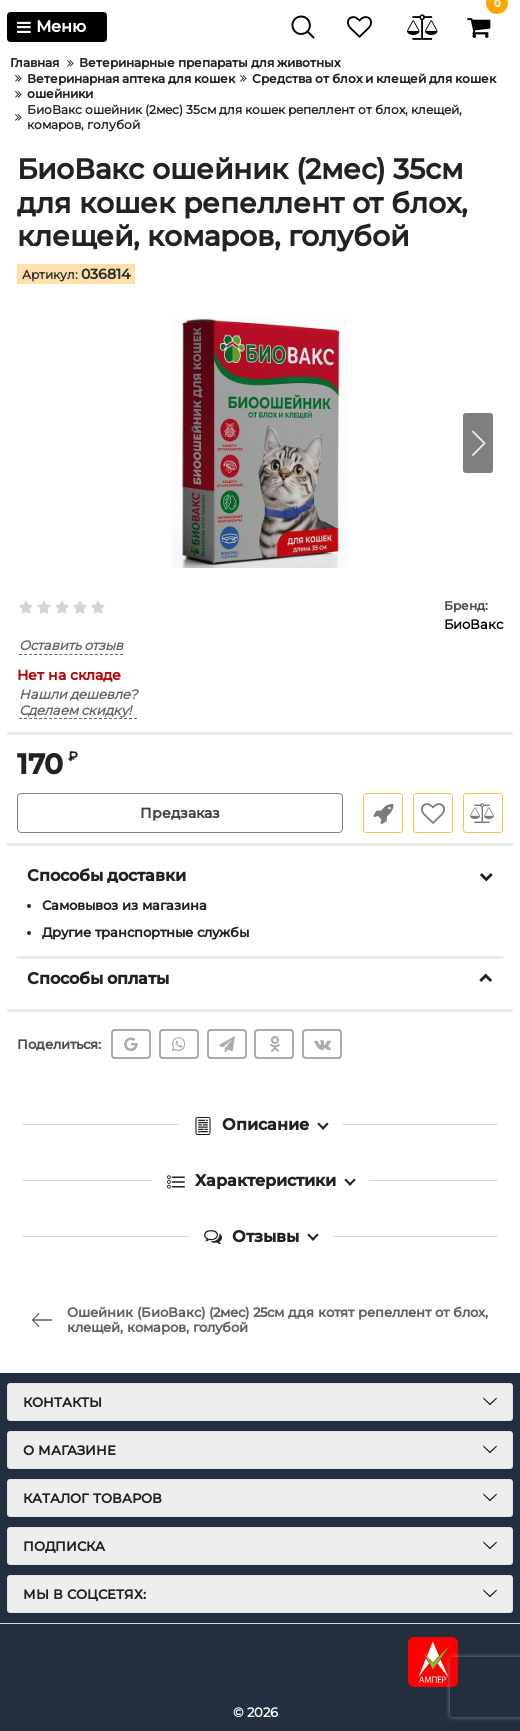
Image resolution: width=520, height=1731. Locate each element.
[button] (478, 443)
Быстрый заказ (383, 813)
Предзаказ (180, 813)
